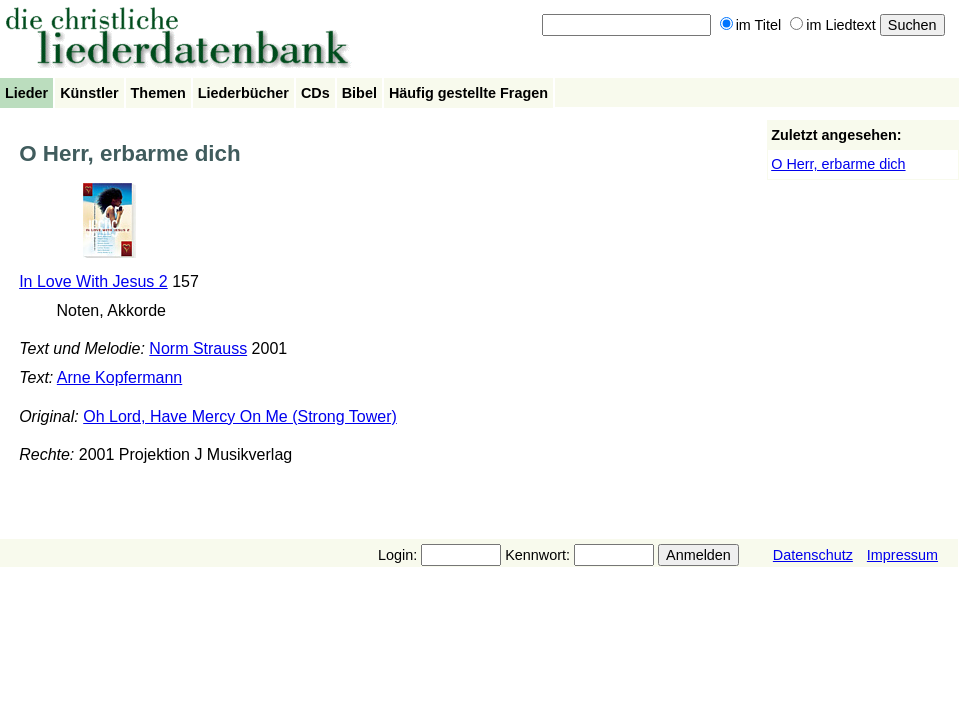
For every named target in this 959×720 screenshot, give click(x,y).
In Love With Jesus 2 (93, 281)
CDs (315, 93)
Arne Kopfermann (119, 377)
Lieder (26, 93)
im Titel (751, 25)
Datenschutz (813, 555)
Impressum (902, 555)
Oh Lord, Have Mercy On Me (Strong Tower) (240, 416)
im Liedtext (833, 25)
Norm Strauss (198, 348)
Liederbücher (243, 93)
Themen (158, 93)
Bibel (359, 93)
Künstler (89, 93)
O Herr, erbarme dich (838, 164)
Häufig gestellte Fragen (468, 93)
